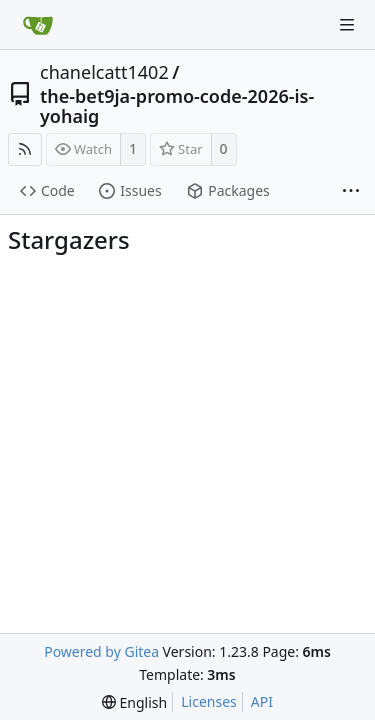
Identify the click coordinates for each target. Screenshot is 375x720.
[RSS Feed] (25, 149)
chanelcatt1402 (104, 72)
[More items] (351, 192)
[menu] (134, 702)
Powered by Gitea (101, 651)
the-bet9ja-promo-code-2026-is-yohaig (177, 106)
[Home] (38, 25)
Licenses (209, 701)
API (262, 701)
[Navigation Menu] (347, 25)
